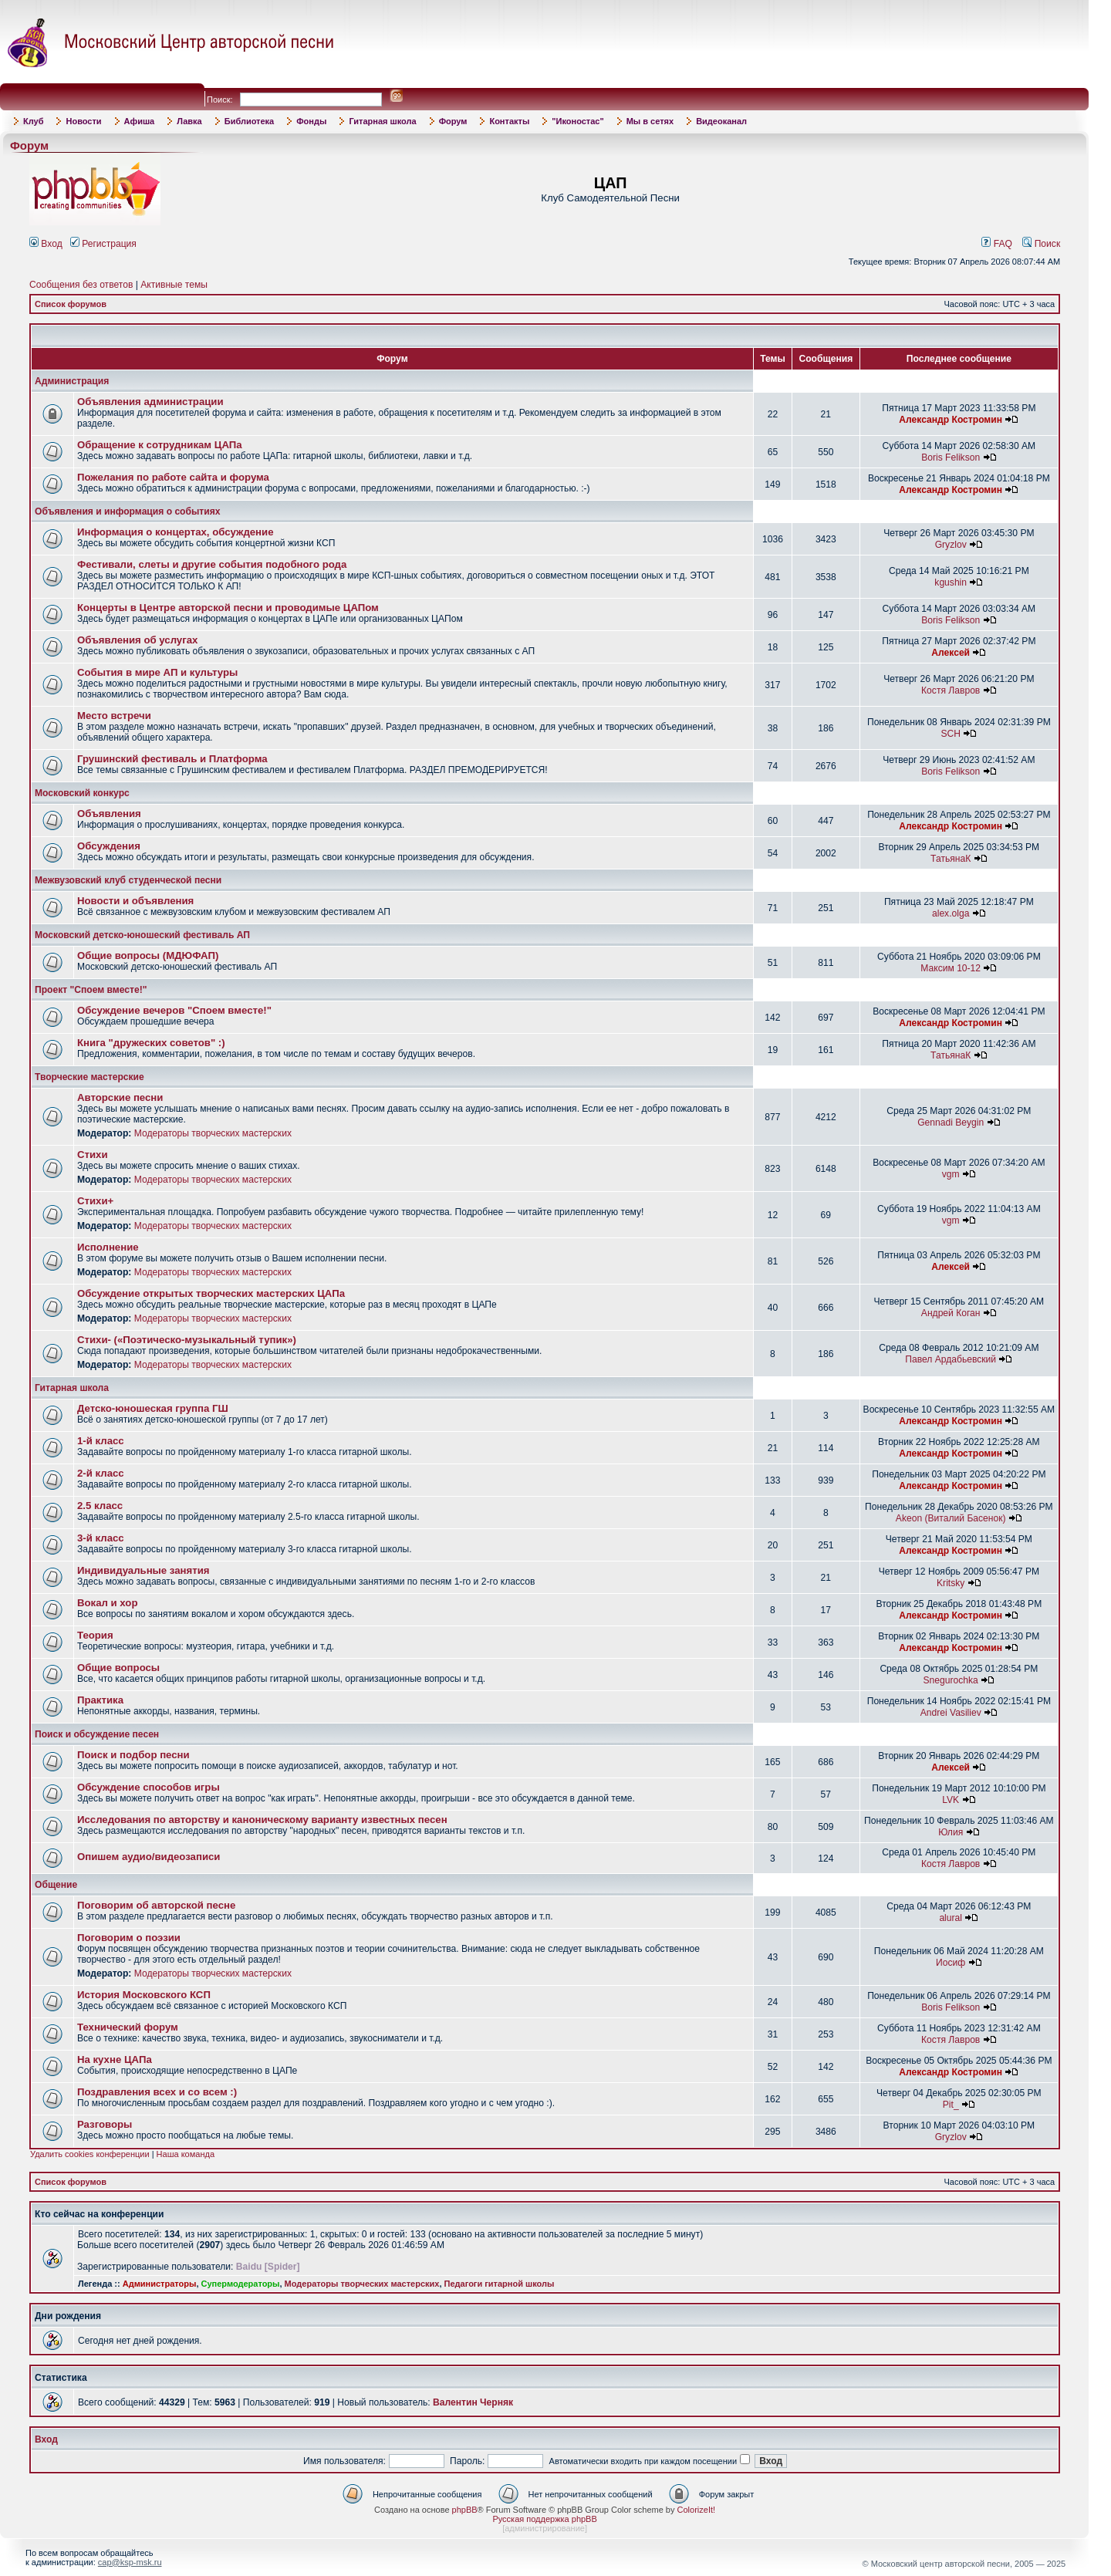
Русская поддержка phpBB (544, 2519)
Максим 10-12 (950, 968)
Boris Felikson (950, 457)
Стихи (92, 1154)
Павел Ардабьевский (950, 1359)
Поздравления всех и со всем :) (157, 2092)
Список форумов (70, 304)
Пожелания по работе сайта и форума (173, 477)
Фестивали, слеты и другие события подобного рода (211, 564)
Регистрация (103, 243)
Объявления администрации (150, 401)
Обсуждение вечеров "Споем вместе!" (174, 1010)
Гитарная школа (382, 121)
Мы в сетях (650, 121)
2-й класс (100, 1473)
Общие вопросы (118, 1667)
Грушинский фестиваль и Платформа (172, 759)
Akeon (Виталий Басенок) (951, 1518)
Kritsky (950, 1583)
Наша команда (185, 2154)
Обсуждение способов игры (148, 1787)
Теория (95, 1635)
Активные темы (174, 284)
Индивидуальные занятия (143, 1570)
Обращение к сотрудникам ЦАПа (159, 445)
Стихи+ (95, 1201)
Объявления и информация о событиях (127, 511)
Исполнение (108, 1247)
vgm (951, 1174)
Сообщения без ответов (81, 284)
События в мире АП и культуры (157, 672)
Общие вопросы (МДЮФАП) (147, 955)
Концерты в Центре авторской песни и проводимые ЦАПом (228, 607)
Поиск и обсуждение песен (97, 1734)
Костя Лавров (950, 690)
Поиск (1041, 243)
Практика (100, 1700)
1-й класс (100, 1441)
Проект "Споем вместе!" (91, 989)
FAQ (996, 243)
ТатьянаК (950, 858)
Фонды (311, 121)
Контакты (509, 121)
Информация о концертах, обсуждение (175, 532)
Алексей (950, 652)
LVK (950, 1799)
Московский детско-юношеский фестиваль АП (142, 935)
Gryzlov (951, 544)
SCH (950, 733)
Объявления (109, 813)
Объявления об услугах (137, 640)
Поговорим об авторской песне (156, 1905)
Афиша (139, 121)
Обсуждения (108, 846)
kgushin (950, 582)
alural (950, 1918)
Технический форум (127, 2027)
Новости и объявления (135, 900)
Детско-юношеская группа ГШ (152, 1408)
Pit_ (951, 2104)
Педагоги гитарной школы (499, 2283)
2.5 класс (100, 1505)
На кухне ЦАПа (114, 2059)
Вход (45, 243)
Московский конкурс (82, 793)
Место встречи (114, 715)
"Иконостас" (577, 121)
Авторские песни (120, 1097)
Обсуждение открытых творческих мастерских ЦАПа (211, 1293)
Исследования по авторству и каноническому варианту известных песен (262, 1819)
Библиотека (250, 121)
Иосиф (950, 1962)
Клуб (33, 121)
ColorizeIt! (696, 2509)
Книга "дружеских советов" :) (151, 1042)
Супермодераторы (240, 2283)
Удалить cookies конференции (90, 2154)
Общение (56, 1884)
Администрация (72, 381)
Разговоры (104, 2124)
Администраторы (160, 2283)
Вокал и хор (107, 1603)
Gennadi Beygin (950, 1122)
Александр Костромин (950, 419)
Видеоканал (721, 121)
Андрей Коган (951, 1313)
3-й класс (100, 1538)
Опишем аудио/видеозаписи (148, 1856)
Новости (83, 121)
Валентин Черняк (473, 2402)
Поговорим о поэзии (129, 1937)
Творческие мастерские (89, 1077)
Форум (453, 121)
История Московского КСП (144, 1994)
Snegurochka (951, 1680)
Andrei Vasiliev (950, 1712)
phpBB (465, 2509)
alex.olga (950, 913)
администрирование (545, 2528)
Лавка (189, 121)
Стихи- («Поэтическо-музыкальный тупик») (186, 1339)
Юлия (950, 1832)
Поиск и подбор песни (133, 1755)
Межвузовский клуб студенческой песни (128, 880)
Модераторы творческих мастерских (213, 1133)
